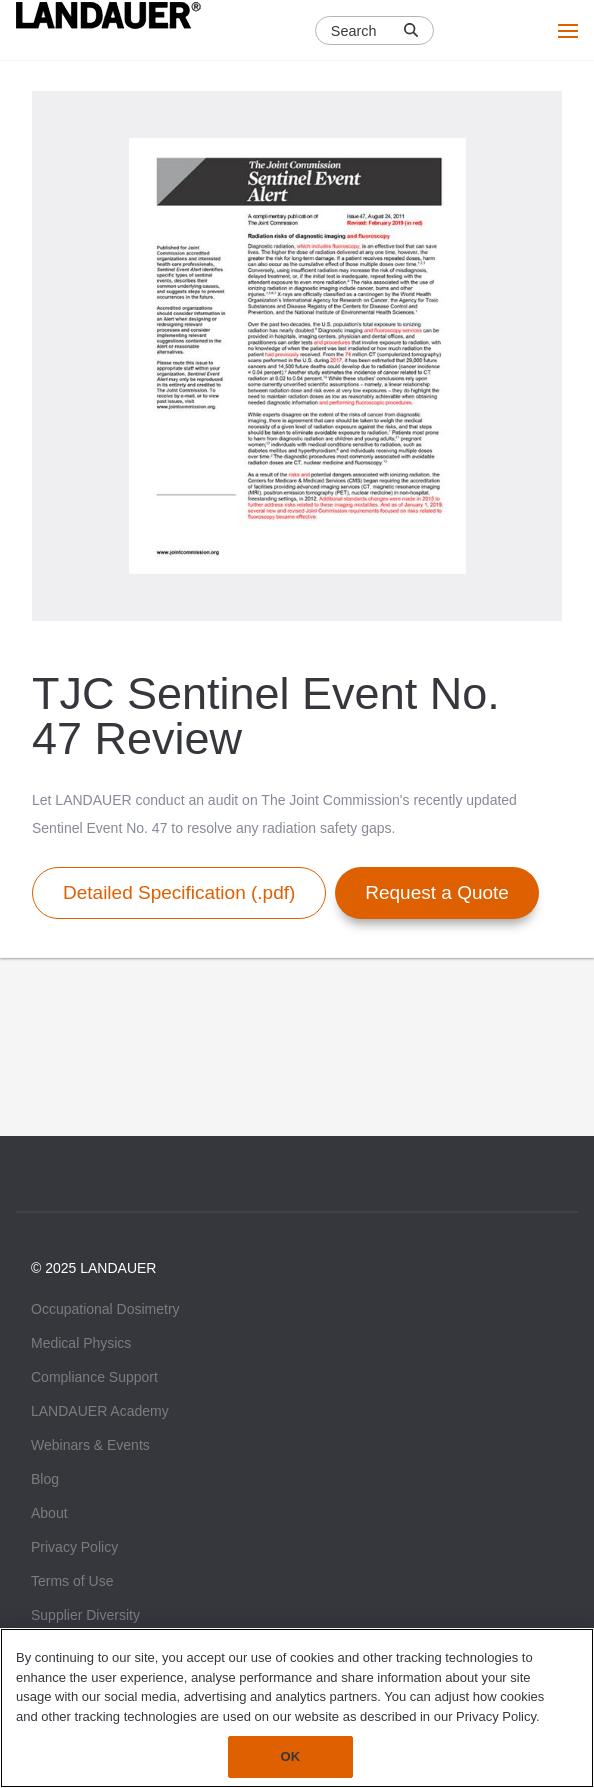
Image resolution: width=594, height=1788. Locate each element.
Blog (45, 1479)
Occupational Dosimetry (105, 1309)
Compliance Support (94, 1377)
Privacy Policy (74, 1547)
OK (291, 1756)
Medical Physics (81, 1343)
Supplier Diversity (85, 1615)
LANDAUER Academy (100, 1411)
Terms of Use (72, 1581)
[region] (297, 1708)
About (49, 1513)
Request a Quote (437, 892)
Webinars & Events (90, 1445)
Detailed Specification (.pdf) (179, 892)
